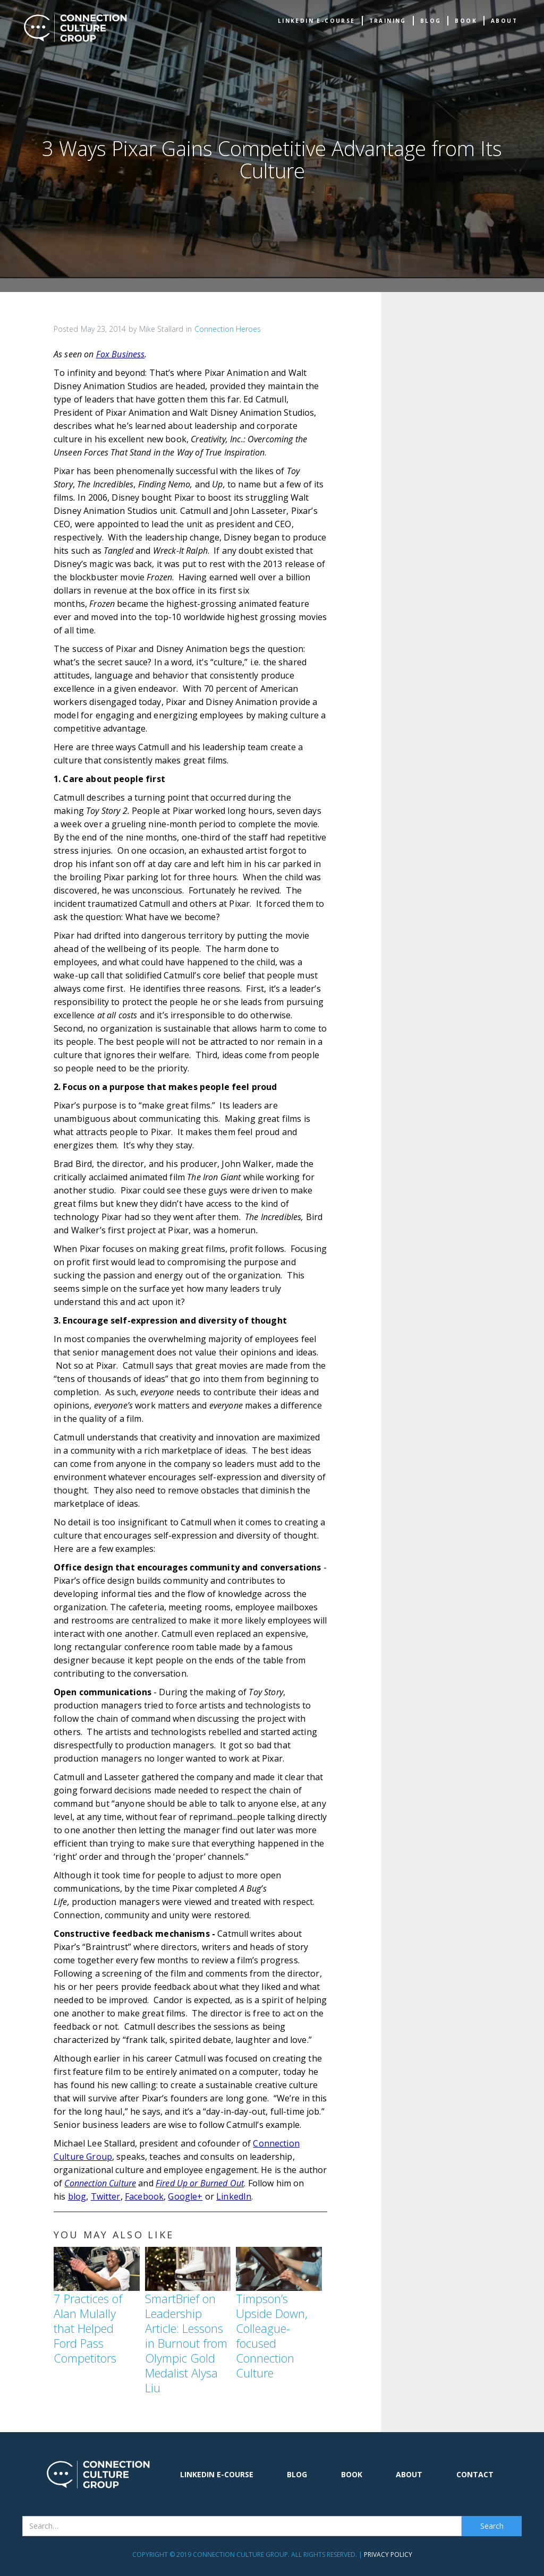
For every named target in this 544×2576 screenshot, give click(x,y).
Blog (430, 20)
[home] (75, 28)
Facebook (144, 2196)
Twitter (106, 2196)
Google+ (185, 2196)
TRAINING (387, 20)
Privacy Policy (388, 2554)
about (504, 20)
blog (77, 2196)
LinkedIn (233, 2196)
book (466, 20)
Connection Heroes (227, 329)
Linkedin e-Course (316, 20)
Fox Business (120, 354)
